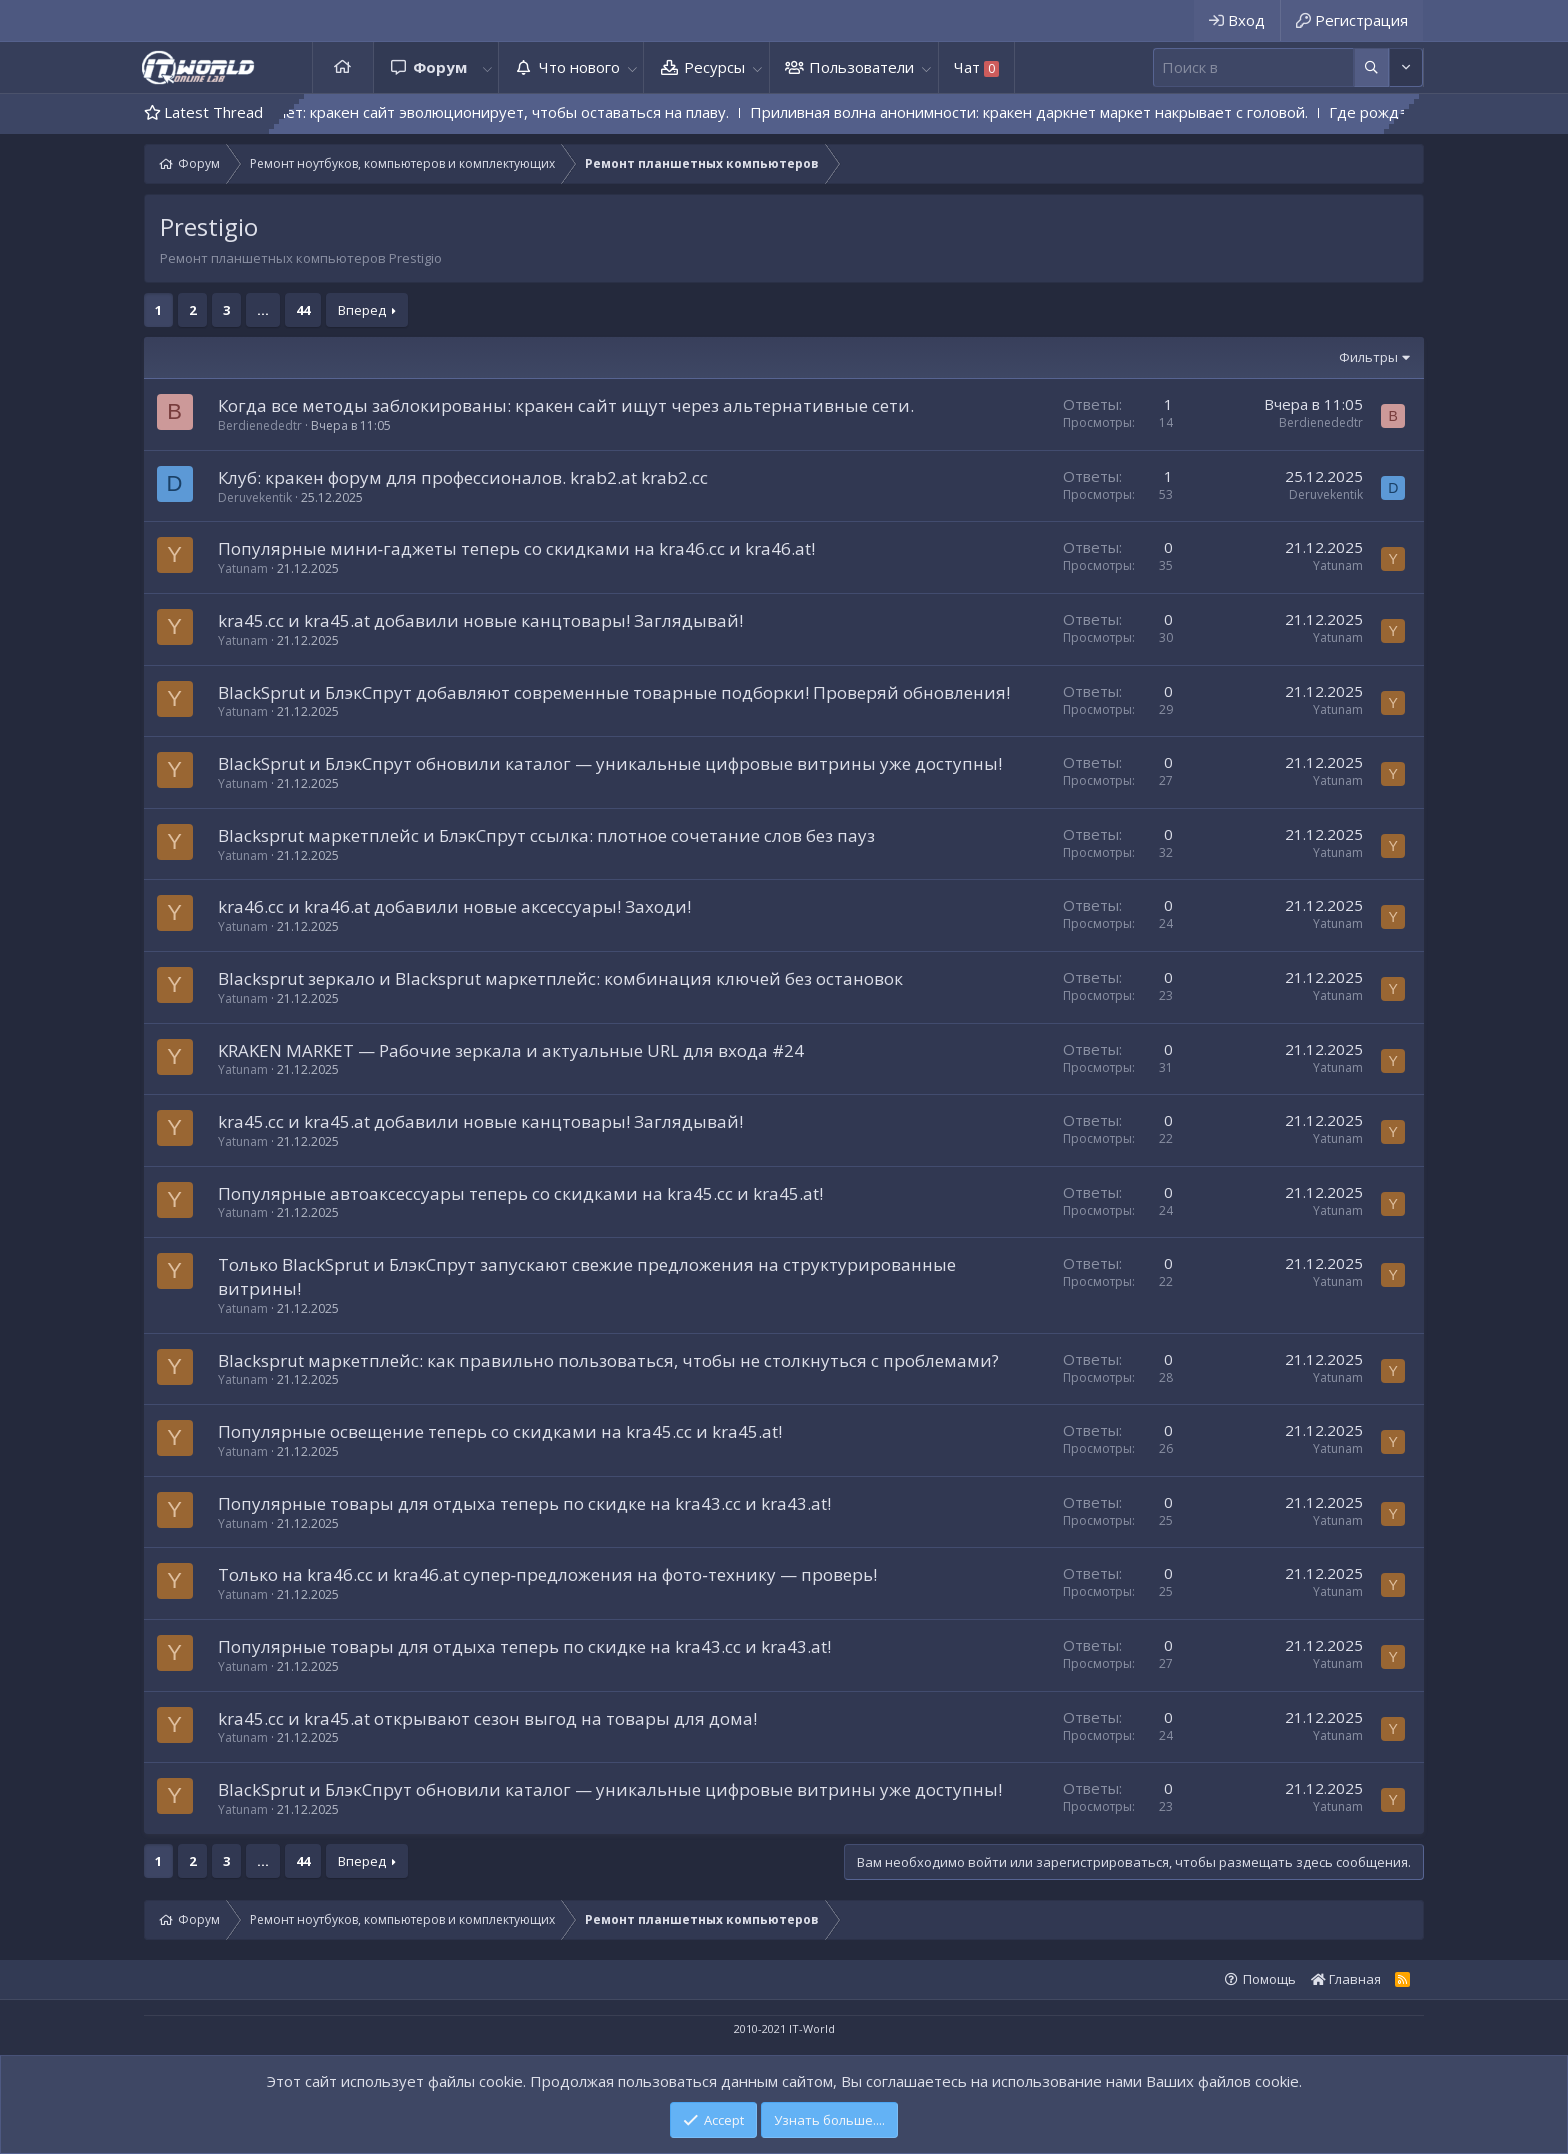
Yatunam (243, 568)
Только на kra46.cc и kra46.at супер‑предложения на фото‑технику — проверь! (547, 1574)
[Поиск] (1253, 67)
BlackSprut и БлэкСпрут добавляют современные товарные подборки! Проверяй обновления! (614, 692)
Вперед (362, 310)
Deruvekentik (255, 497)
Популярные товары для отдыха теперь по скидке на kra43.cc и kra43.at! (524, 1503)
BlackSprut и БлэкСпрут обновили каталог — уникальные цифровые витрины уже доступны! (610, 763)
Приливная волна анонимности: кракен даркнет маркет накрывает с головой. (1081, 112)
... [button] (263, 310)
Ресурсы (714, 67)
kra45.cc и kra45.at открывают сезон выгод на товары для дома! (487, 1718)
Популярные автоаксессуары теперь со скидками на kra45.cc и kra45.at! (520, 1193)
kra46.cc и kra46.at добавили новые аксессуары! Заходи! (454, 906)
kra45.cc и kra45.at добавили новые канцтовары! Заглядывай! (480, 620)
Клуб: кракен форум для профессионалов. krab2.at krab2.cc (463, 477)
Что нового (579, 67)
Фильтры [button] (1368, 357)
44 (303, 310)
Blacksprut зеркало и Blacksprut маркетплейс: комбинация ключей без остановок (560, 978)
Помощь (1269, 1979)
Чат (976, 67)
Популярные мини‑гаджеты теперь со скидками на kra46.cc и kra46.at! (517, 548)
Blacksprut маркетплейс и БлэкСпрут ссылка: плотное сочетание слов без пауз (546, 835)
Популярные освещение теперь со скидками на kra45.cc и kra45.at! (500, 1431)
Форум (440, 67)
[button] (487, 67)
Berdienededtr (260, 425)
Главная (343, 67)
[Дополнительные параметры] (1371, 67)
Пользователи (861, 67)
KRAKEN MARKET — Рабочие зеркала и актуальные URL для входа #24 (511, 1050)
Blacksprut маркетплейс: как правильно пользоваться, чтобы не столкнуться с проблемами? (608, 1360)
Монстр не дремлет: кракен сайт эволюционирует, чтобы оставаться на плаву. (496, 112)
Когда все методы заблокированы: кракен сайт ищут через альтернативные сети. (566, 405)
